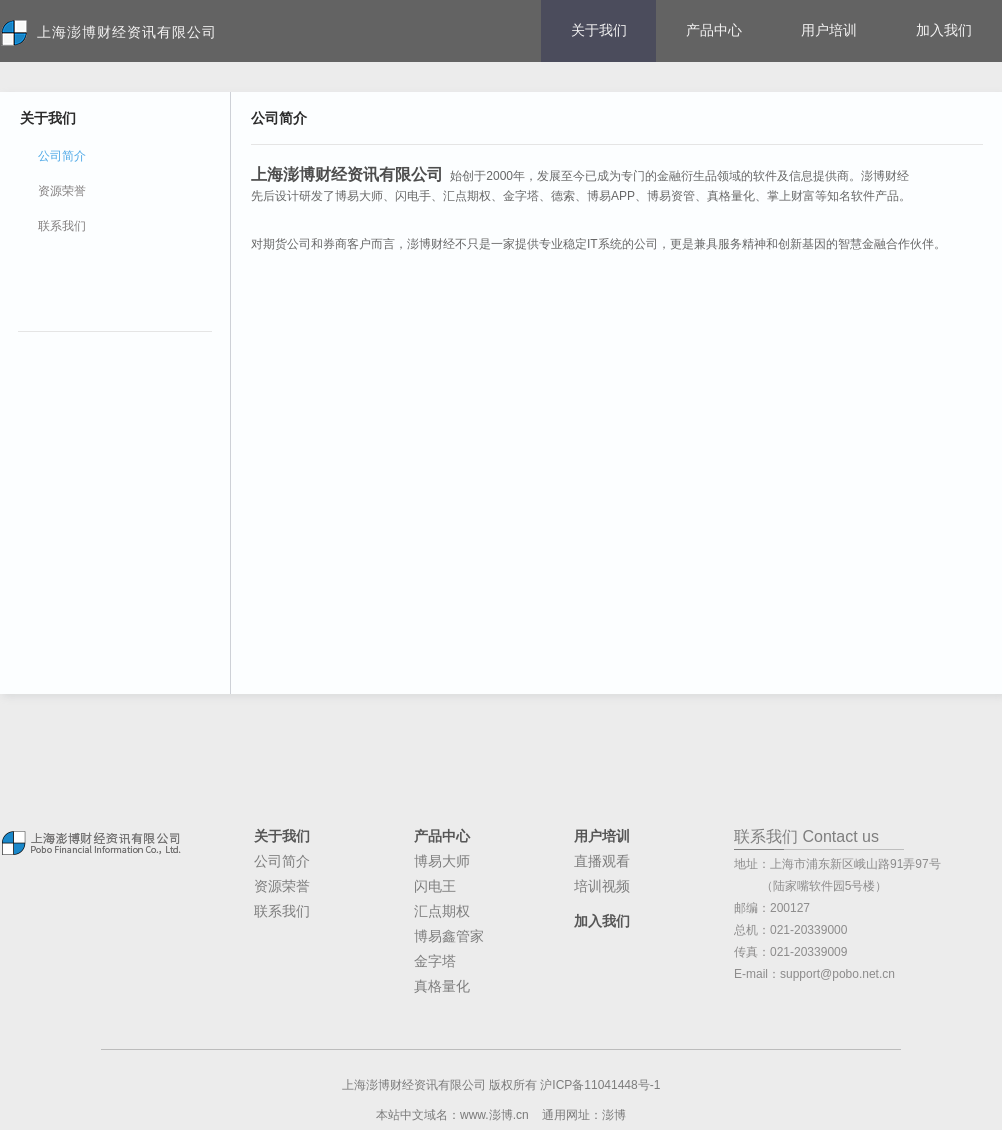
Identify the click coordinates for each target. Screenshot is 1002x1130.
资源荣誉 (62, 191)
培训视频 (602, 886)
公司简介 (282, 861)
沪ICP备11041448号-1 (600, 1085)
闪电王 (435, 886)
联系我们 (62, 226)
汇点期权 (442, 911)
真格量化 (442, 986)
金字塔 (435, 961)
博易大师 (442, 861)
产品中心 (714, 30)
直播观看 (602, 861)
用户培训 (829, 30)
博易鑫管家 (449, 936)
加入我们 (944, 30)
